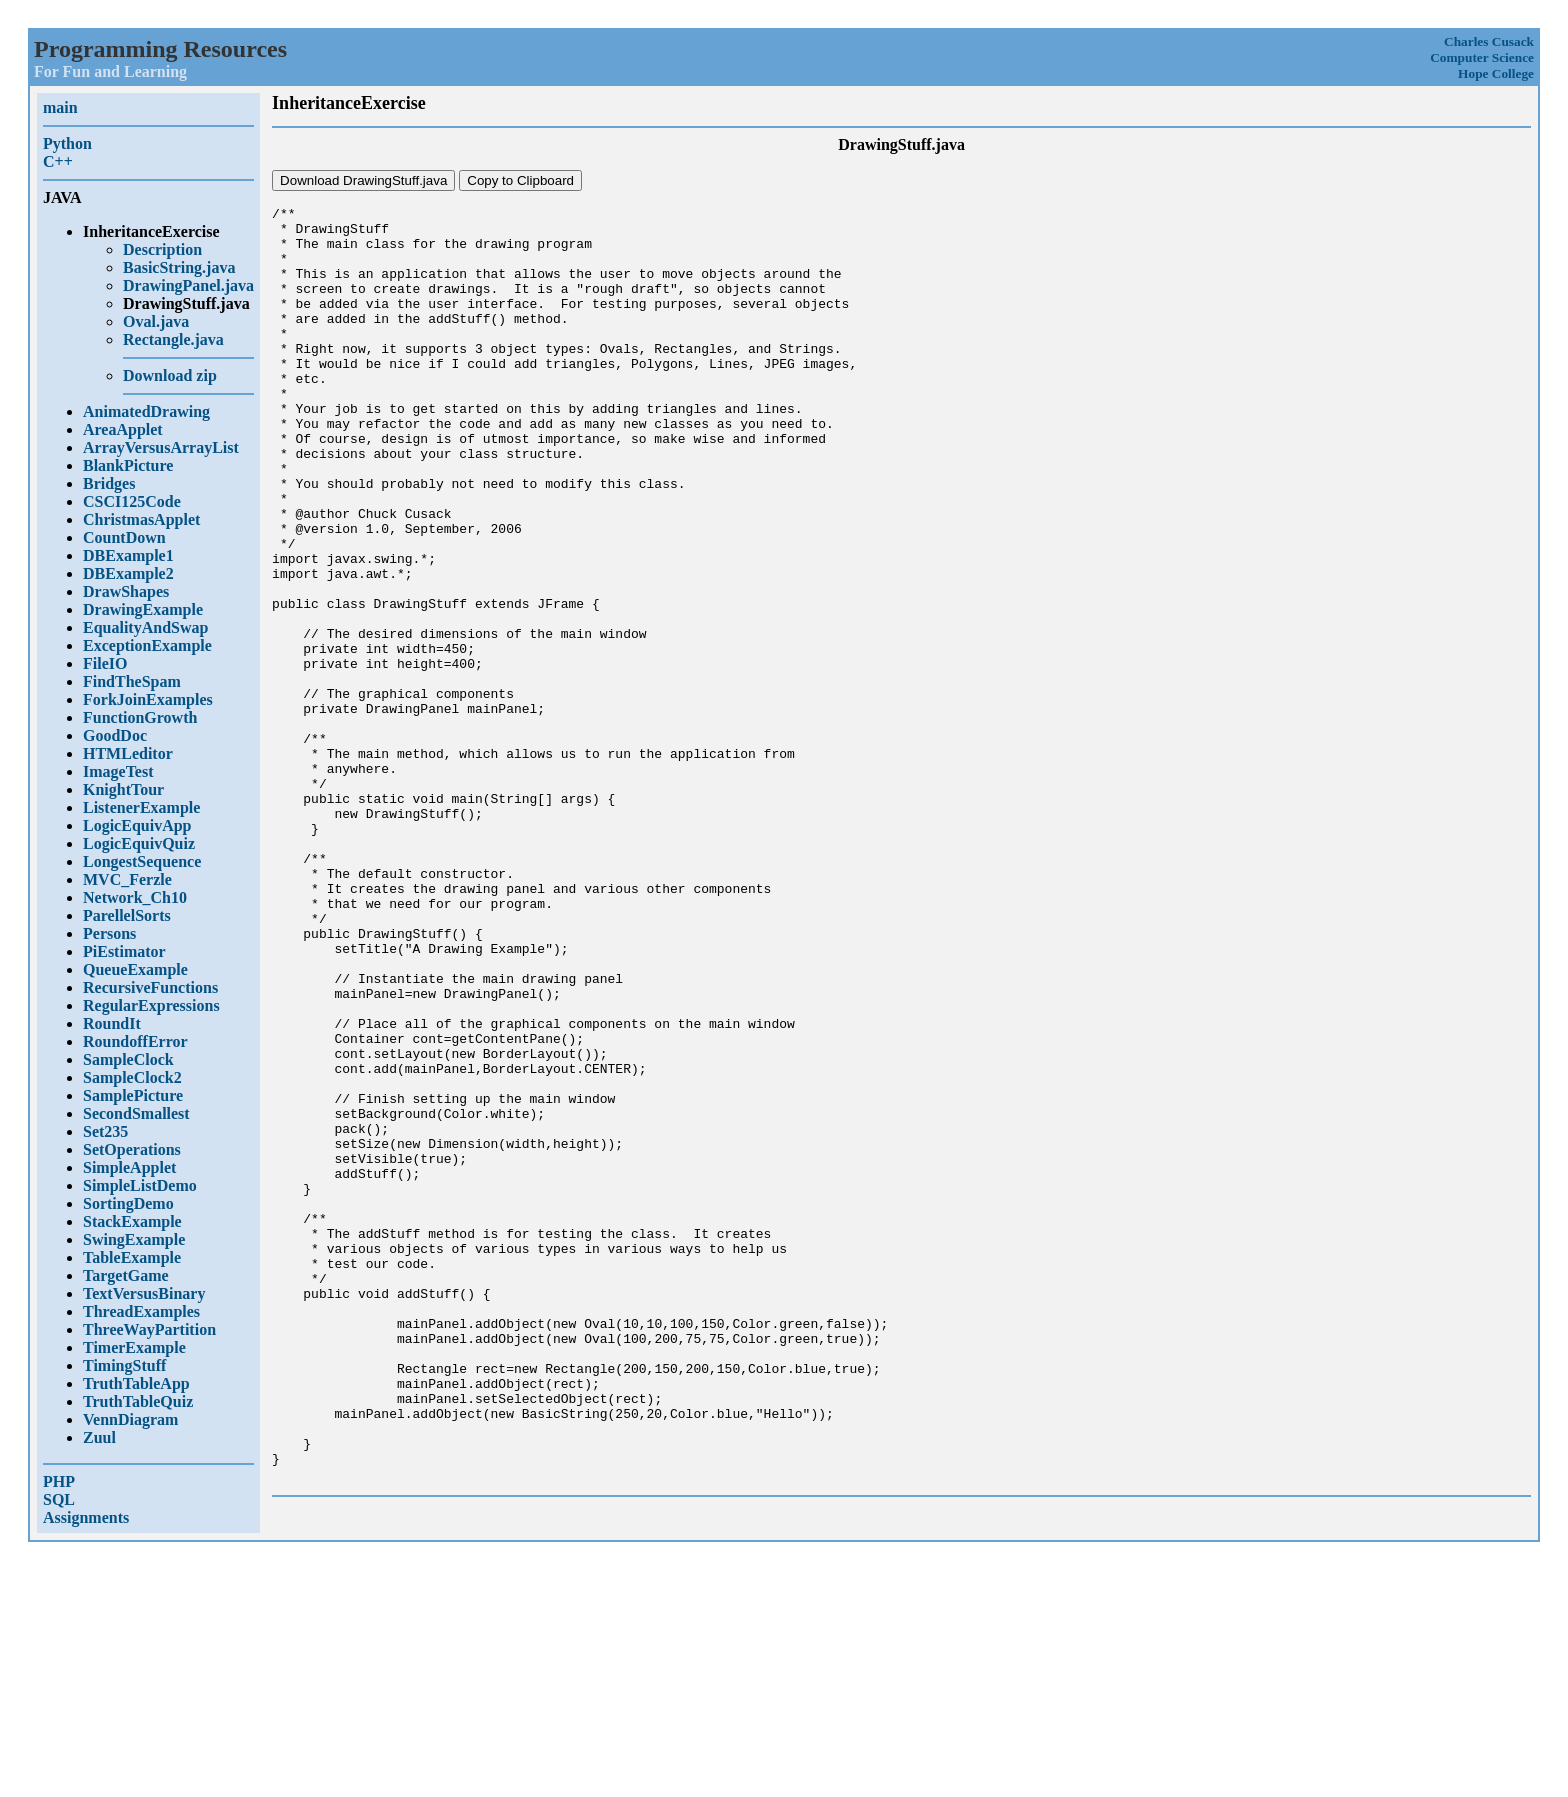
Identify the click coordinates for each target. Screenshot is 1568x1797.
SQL (59, 1499)
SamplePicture (133, 1095)
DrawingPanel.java (188, 285)
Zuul (99, 1437)
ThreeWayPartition (149, 1329)
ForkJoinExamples (148, 699)
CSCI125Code (132, 501)
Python (67, 143)
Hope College (1496, 73)
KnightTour (123, 789)
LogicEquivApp (137, 825)
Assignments (86, 1517)
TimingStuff (124, 1365)
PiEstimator (124, 951)
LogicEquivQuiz (139, 843)
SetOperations (132, 1149)
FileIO (105, 663)
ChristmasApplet (141, 519)
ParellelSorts (127, 915)
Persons (109, 933)
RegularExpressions (151, 1005)
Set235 (105, 1131)
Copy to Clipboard (520, 180)
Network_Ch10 (135, 897)
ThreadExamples (141, 1311)
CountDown (124, 537)
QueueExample (135, 969)
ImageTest (118, 771)
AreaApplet (123, 429)
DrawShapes (126, 591)
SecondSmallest (136, 1113)
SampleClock (128, 1059)
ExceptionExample (147, 645)
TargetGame (126, 1275)
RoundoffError (135, 1041)
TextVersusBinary (144, 1293)
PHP (59, 1481)
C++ (58, 161)
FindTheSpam (132, 681)
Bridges (109, 483)
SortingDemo (128, 1203)
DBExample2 (128, 573)
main (60, 107)
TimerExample (134, 1347)
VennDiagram (130, 1419)
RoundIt (112, 1023)
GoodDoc (115, 735)
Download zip (170, 375)
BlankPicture (128, 465)
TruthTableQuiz (138, 1401)
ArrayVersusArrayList (161, 447)
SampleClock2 (132, 1077)
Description (162, 249)
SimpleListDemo (140, 1185)
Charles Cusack (1489, 41)
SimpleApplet (129, 1167)
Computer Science (1482, 57)
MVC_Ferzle (127, 879)
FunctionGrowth (140, 717)
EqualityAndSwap (145, 627)
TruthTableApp (136, 1383)
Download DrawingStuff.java (363, 180)
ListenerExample (141, 807)
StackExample (132, 1221)
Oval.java (156, 321)
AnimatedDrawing (146, 411)
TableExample (132, 1257)
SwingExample (134, 1239)
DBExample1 (128, 555)
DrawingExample (143, 609)
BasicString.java (179, 267)
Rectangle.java (173, 339)
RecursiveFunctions (150, 987)
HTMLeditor (128, 753)
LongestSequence (142, 861)
